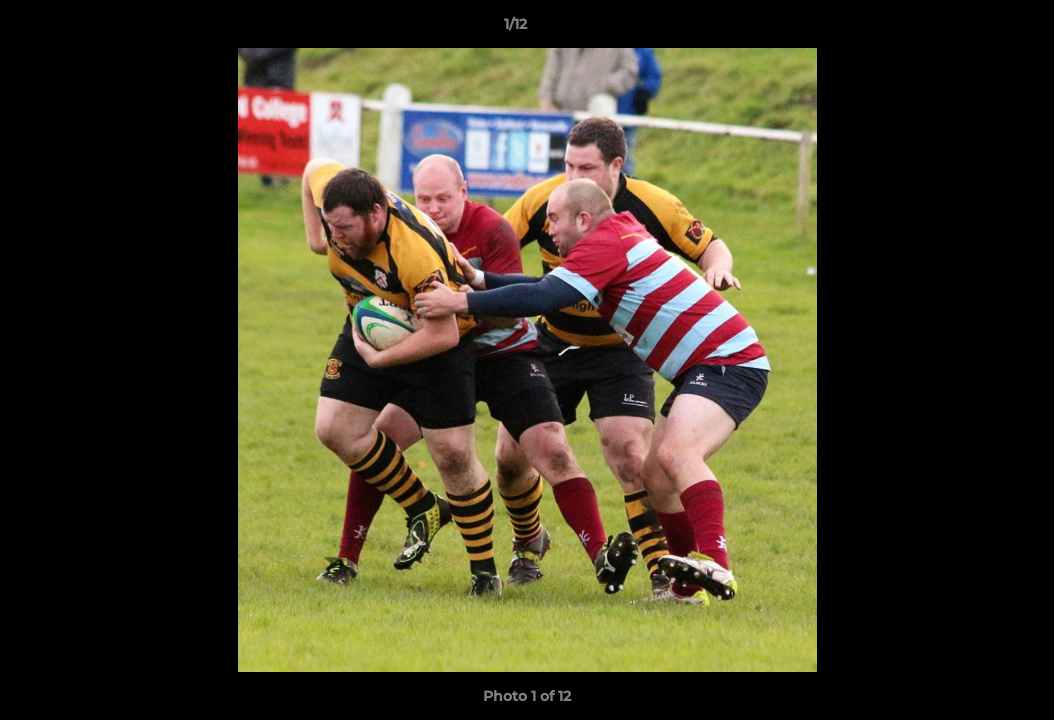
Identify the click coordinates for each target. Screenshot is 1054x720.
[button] (970, 29)
